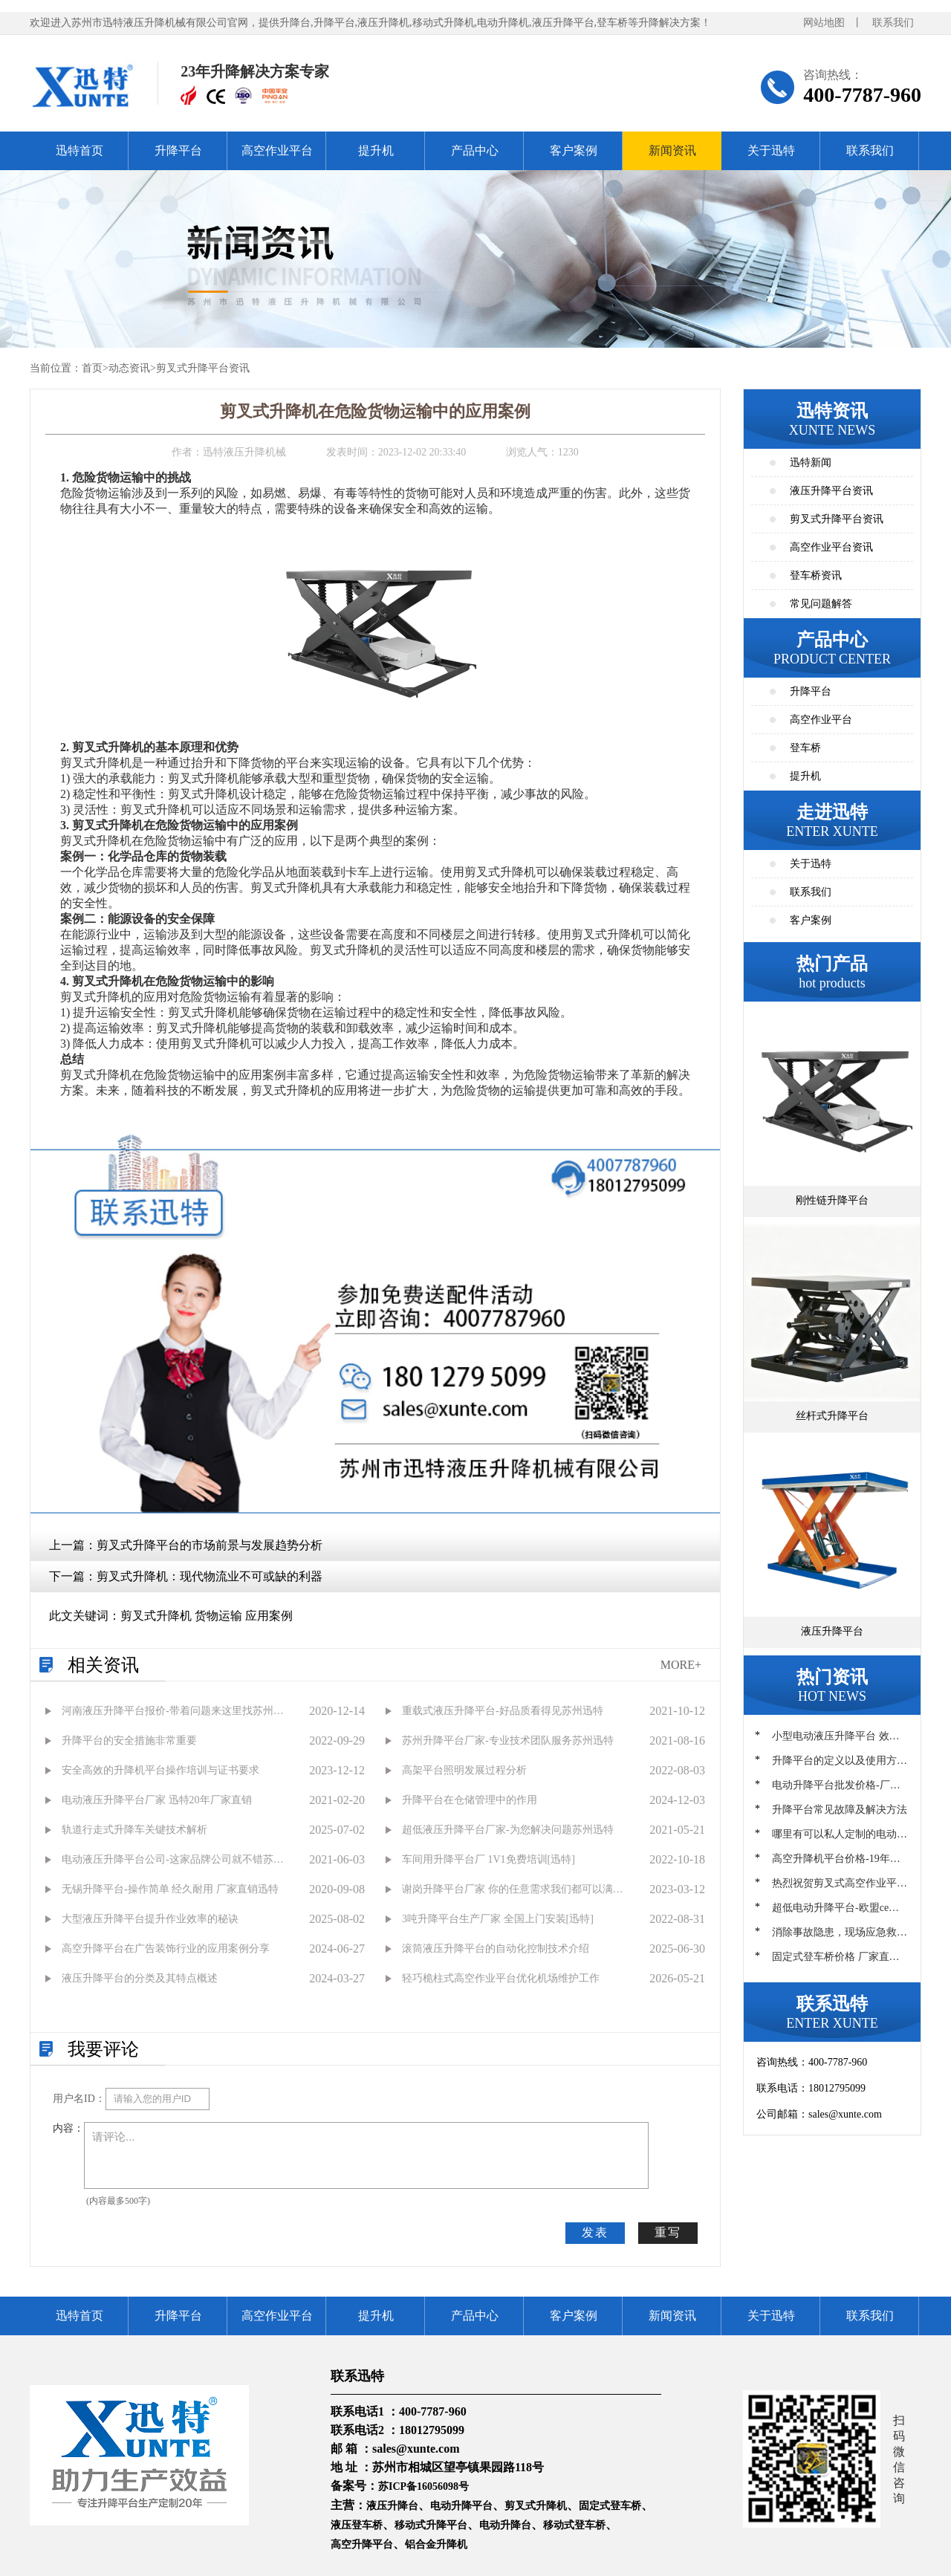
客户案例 (573, 150)
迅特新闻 (810, 462)
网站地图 (824, 22)
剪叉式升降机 (535, 2505)
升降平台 (178, 150)
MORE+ (680, 1664)
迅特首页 (79, 150)
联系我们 (893, 22)
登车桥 (805, 747)
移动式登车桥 (574, 2525)
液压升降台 (392, 2505)
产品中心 (475, 150)
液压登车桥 (357, 2525)
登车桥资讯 (816, 575)
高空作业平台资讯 (831, 547)
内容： (68, 2128)
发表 (595, 2232)
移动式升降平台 (431, 2525)
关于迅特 (771, 150)
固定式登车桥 (610, 2505)
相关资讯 (103, 1665)
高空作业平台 (277, 150)
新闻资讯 (672, 150)
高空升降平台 (362, 2544)
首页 (92, 368)
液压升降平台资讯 (831, 490)
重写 (668, 2232)
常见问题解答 (821, 603)
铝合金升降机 (436, 2544)
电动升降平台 (461, 2505)
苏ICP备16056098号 (423, 2486)
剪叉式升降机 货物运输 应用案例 (206, 1615)
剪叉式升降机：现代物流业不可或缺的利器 (209, 1576)
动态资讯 (129, 368)
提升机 (376, 150)
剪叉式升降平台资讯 (203, 368)
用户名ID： (79, 2098)
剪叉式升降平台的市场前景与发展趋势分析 (209, 1545)
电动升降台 (505, 2525)
